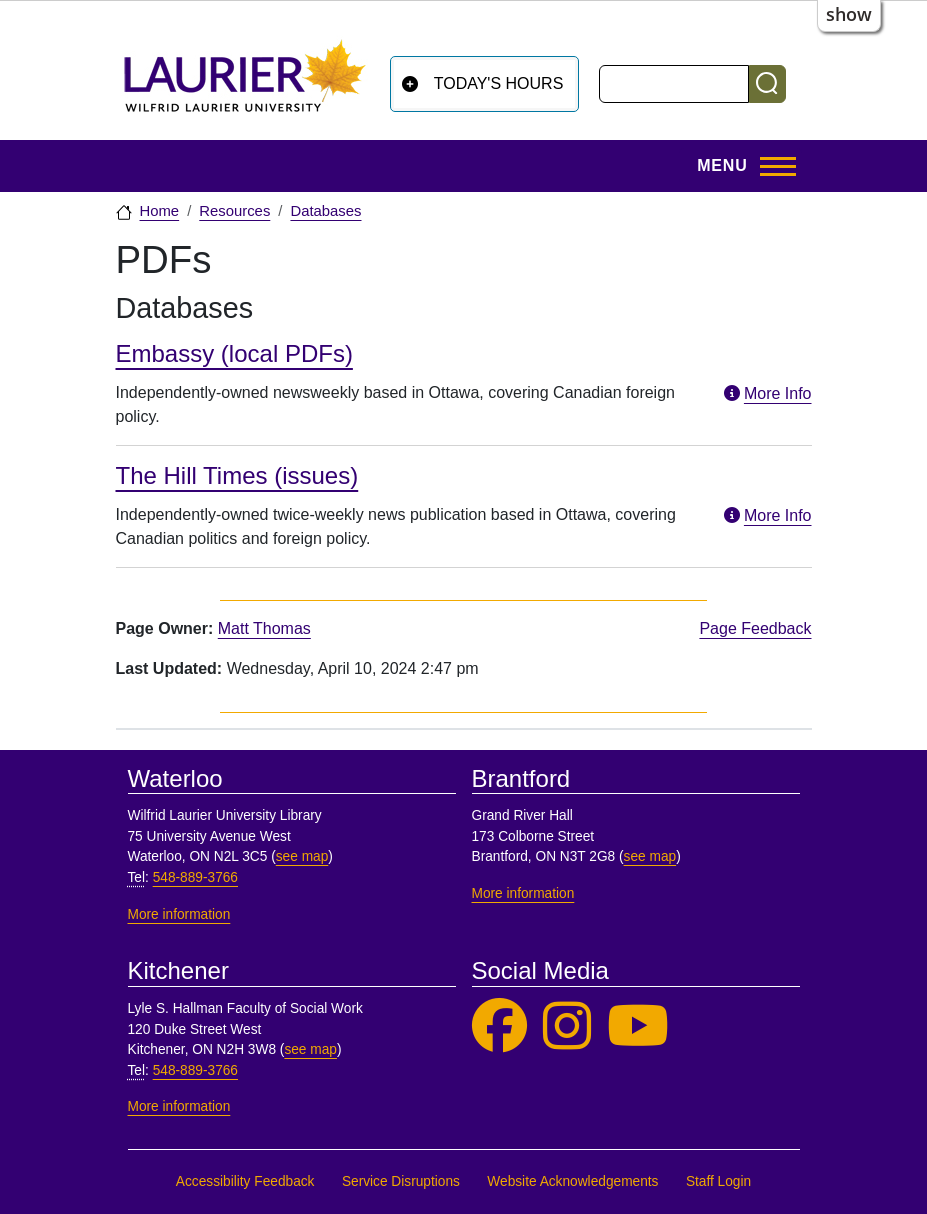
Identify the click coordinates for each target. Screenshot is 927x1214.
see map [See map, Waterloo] (302, 856)
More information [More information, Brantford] (523, 893)
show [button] (849, 14)
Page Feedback (755, 628)
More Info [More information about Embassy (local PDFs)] (766, 393)
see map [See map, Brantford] (650, 856)
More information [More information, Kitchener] (179, 1106)
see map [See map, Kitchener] (310, 1049)
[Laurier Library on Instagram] (567, 1026)
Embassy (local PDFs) (234, 353)
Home (160, 211)
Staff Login (718, 1181)
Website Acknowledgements (572, 1181)
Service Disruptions (401, 1181)
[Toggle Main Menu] (740, 166)
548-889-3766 (195, 877)
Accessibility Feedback (245, 1181)
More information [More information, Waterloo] (179, 914)
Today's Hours (499, 83)
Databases (325, 211)
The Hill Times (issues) (237, 475)
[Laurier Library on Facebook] (499, 1026)
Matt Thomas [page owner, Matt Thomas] (264, 628)
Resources (234, 211)
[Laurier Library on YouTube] (638, 1026)
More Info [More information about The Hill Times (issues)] (766, 515)
